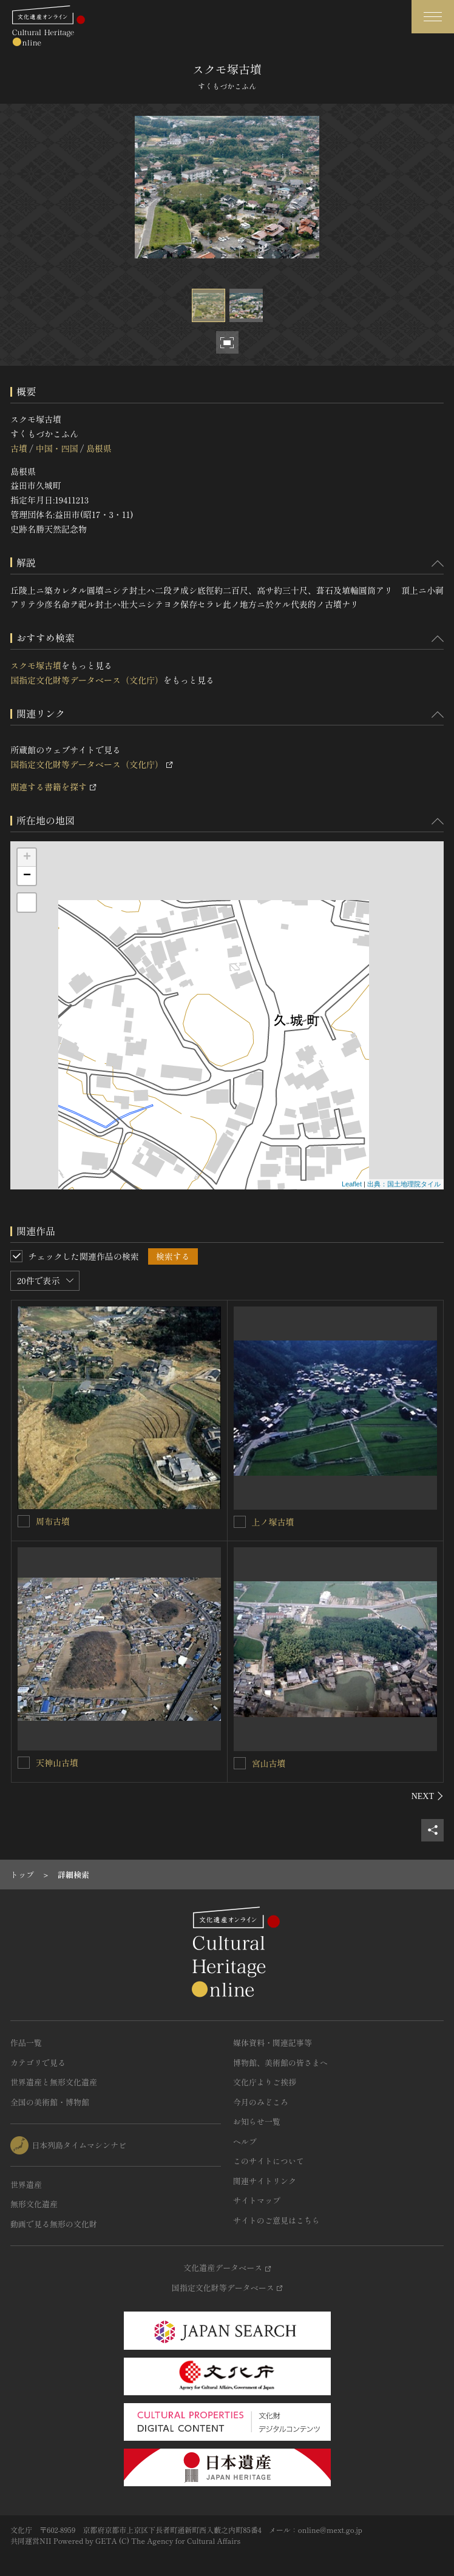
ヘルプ (245, 2141)
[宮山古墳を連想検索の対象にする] (240, 1763)
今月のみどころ (260, 2102)
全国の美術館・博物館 (49, 2102)
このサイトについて (268, 2161)
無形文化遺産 (34, 2204)
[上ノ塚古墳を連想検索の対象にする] (240, 1522)
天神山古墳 (57, 1763)
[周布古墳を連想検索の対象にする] (24, 1521)
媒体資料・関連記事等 (272, 2042)
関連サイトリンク (264, 2181)
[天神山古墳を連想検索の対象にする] (24, 1763)
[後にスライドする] (428, 1796)
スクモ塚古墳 (35, 665)
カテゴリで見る (38, 2062)
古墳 (18, 448)
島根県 (99, 448)
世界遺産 (26, 2184)
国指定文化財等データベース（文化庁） (86, 680)
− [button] (27, 876)
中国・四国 (56, 448)
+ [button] (27, 858)
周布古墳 (53, 1521)
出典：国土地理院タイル (404, 1184)
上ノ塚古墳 (273, 1522)
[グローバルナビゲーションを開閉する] (433, 16)
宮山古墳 (269, 1763)
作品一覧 (26, 2042)
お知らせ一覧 (256, 2121)
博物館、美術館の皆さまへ (280, 2062)
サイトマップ (256, 2200)
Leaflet (352, 1184)
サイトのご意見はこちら (276, 2220)
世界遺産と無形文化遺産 (53, 2082)
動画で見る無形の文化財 (53, 2224)
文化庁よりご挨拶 (264, 2082)
